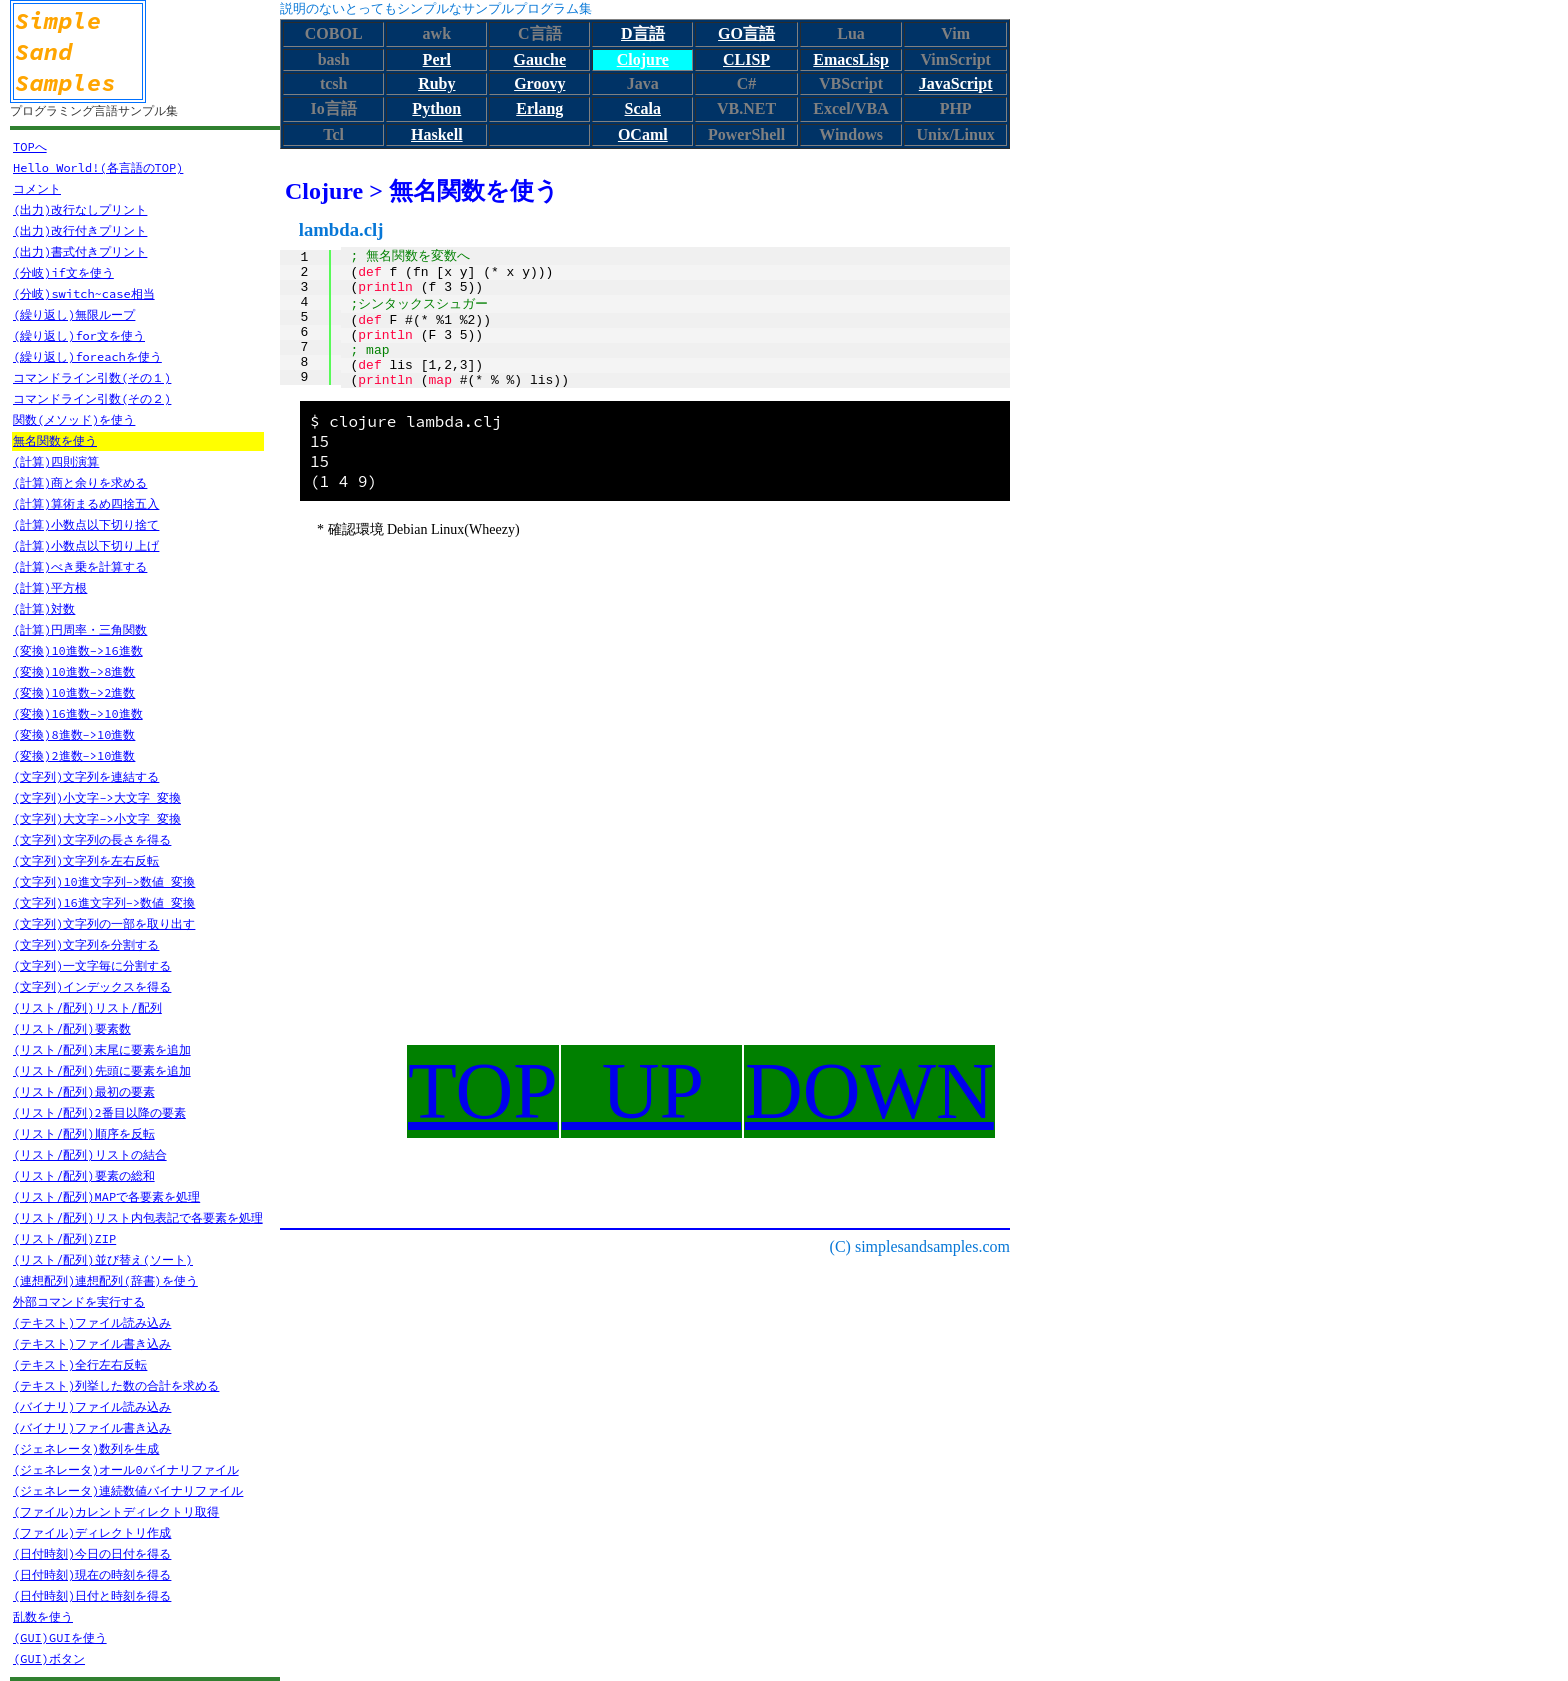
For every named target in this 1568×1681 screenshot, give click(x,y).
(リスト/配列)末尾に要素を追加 (102, 1049)
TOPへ (30, 146)
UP (651, 1091)
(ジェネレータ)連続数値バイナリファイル (128, 1490)
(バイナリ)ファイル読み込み (92, 1406)
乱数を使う (43, 1616)
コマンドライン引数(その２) (92, 398)
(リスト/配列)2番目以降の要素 (99, 1112)
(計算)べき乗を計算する (80, 566)
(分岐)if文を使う (63, 272)
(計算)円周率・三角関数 (80, 629)
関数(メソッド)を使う (74, 419)
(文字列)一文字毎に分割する (92, 965)
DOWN (869, 1091)
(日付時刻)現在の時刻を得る (92, 1574)
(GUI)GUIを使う (60, 1637)
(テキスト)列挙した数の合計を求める (116, 1385)
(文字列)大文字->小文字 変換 (97, 818)
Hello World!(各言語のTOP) (98, 167)
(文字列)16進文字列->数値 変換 (104, 902)
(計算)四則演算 (56, 461)
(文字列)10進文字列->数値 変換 (104, 881)
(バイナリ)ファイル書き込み (92, 1427)
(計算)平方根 (50, 587)
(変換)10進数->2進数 (74, 692)
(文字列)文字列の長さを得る (92, 839)
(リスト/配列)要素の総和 (84, 1175)
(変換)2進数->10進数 (74, 755)
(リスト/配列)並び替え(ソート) (103, 1259)
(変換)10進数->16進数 (78, 650)
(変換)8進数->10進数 (74, 734)
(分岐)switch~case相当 (84, 293)
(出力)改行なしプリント (80, 209)
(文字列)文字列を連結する (86, 776)
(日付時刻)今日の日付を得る (92, 1553)
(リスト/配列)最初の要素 (84, 1091)
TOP (483, 1091)
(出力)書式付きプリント (80, 251)
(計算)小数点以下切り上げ (86, 545)
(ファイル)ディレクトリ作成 (92, 1532)
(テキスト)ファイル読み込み (92, 1322)
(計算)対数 (44, 608)
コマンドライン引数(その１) (92, 377)
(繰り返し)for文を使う (79, 335)
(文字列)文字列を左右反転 (86, 860)
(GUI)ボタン (49, 1658)
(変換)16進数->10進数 (78, 713)
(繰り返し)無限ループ (74, 314)
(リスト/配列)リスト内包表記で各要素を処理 (138, 1217)
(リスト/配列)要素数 (72, 1028)
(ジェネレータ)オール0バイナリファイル (126, 1469)
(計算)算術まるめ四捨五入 (86, 503)
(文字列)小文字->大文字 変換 (97, 797)
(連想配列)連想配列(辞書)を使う (105, 1280)
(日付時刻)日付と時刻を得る (92, 1595)
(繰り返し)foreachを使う (87, 356)
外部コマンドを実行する (79, 1301)
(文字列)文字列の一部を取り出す (104, 923)
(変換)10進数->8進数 (74, 671)
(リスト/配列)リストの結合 (90, 1154)
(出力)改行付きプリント (80, 230)
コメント (37, 188)
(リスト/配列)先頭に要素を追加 (102, 1070)
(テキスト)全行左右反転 (80, 1364)
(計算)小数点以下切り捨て (86, 524)
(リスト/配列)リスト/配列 (87, 1007)
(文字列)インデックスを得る (92, 986)
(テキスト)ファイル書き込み (92, 1343)
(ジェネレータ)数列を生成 (86, 1448)
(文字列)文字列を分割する (86, 944)
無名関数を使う (55, 440)
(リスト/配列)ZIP (64, 1238)
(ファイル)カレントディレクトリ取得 (116, 1511)
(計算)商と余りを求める (80, 482)
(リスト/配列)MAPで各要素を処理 (106, 1196)
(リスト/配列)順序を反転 (84, 1133)
